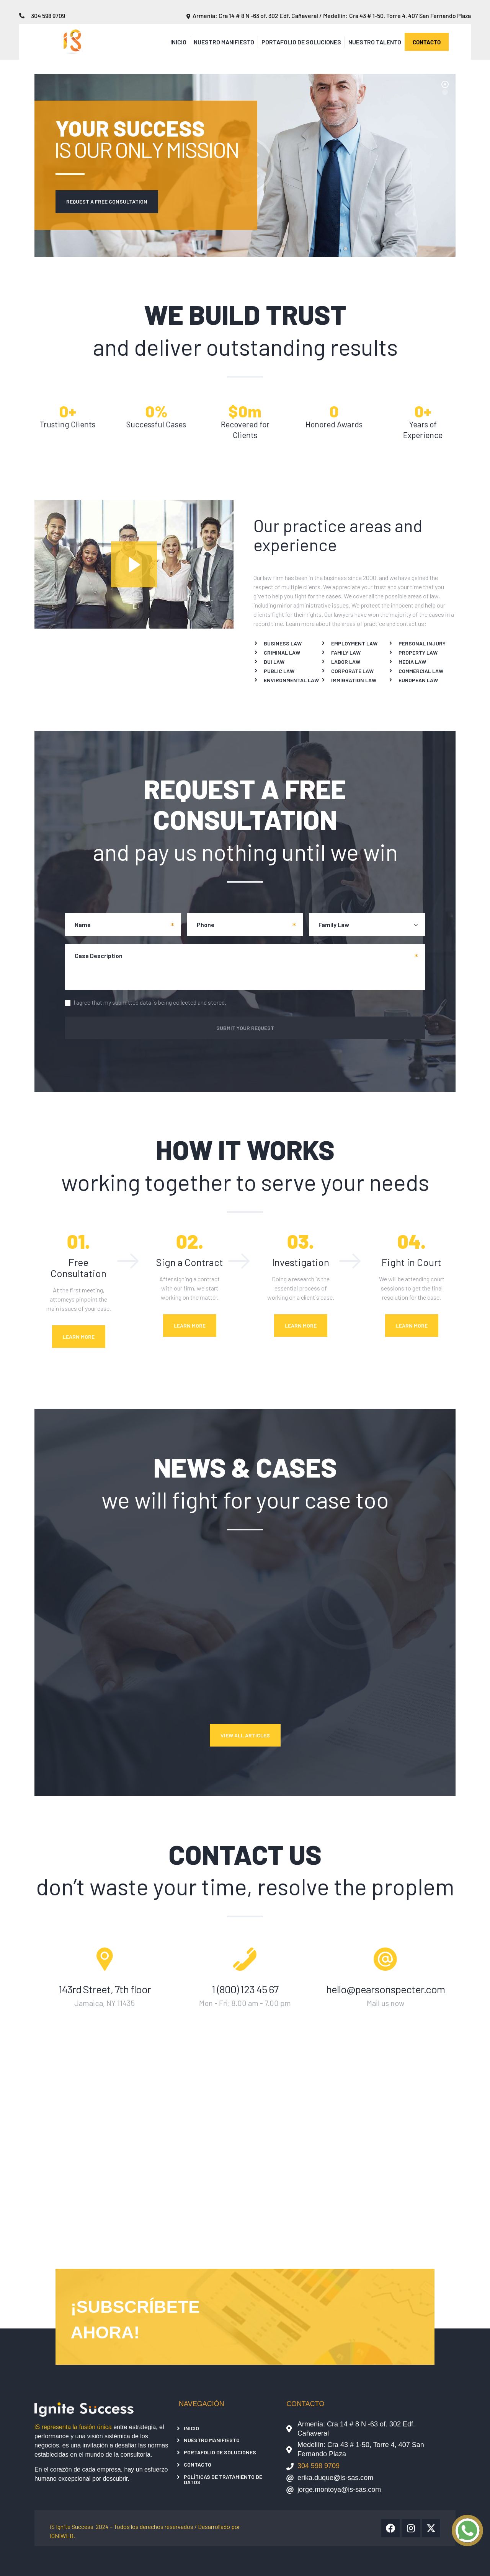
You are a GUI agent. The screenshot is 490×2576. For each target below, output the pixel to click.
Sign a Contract (189, 1262)
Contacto (197, 2464)
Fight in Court (411, 1262)
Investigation (300, 1262)
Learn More (79, 1336)
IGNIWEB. (62, 2535)
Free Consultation (78, 1267)
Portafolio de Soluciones (301, 42)
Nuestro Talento (374, 42)
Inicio (178, 42)
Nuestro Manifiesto (224, 42)
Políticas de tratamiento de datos (223, 2479)
